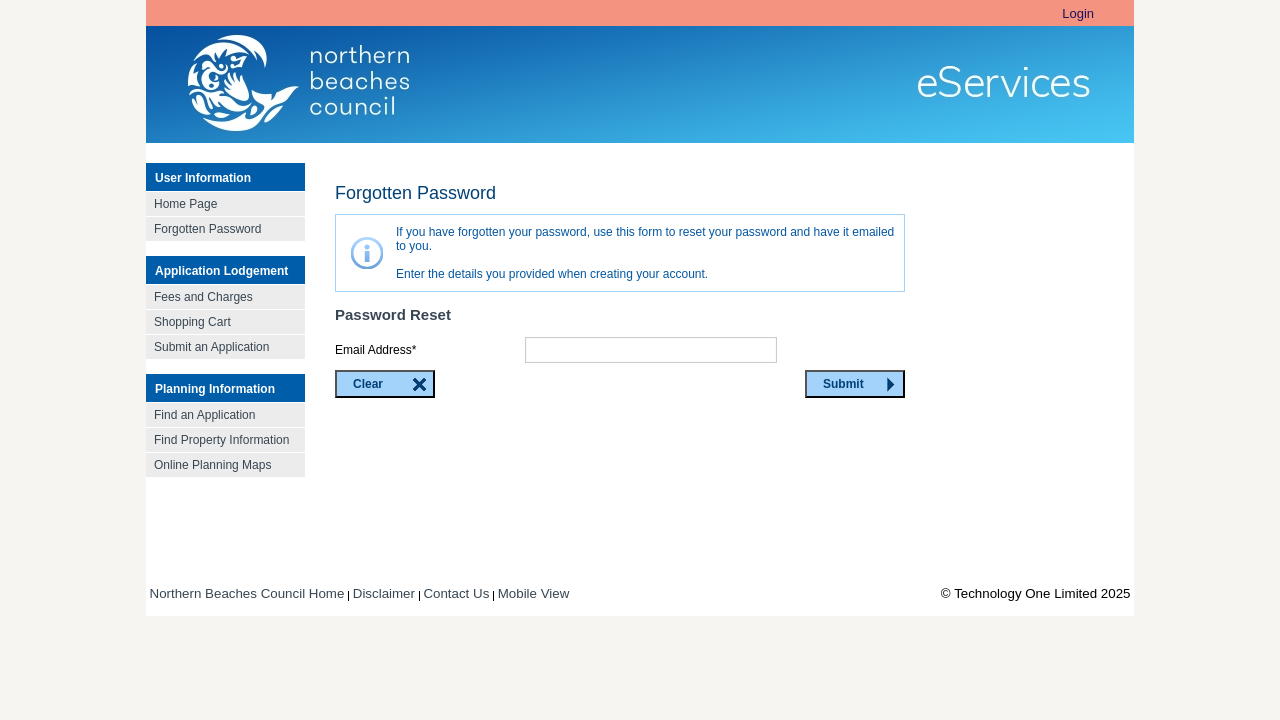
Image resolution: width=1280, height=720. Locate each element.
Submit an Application (211, 347)
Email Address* (375, 350)
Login (1078, 13)
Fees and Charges (203, 297)
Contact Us (456, 593)
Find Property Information (221, 440)
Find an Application (204, 415)
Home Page (185, 204)
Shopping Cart (192, 322)
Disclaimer (384, 593)
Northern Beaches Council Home (247, 593)
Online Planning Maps (212, 465)
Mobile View (534, 593)
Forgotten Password (207, 229)
